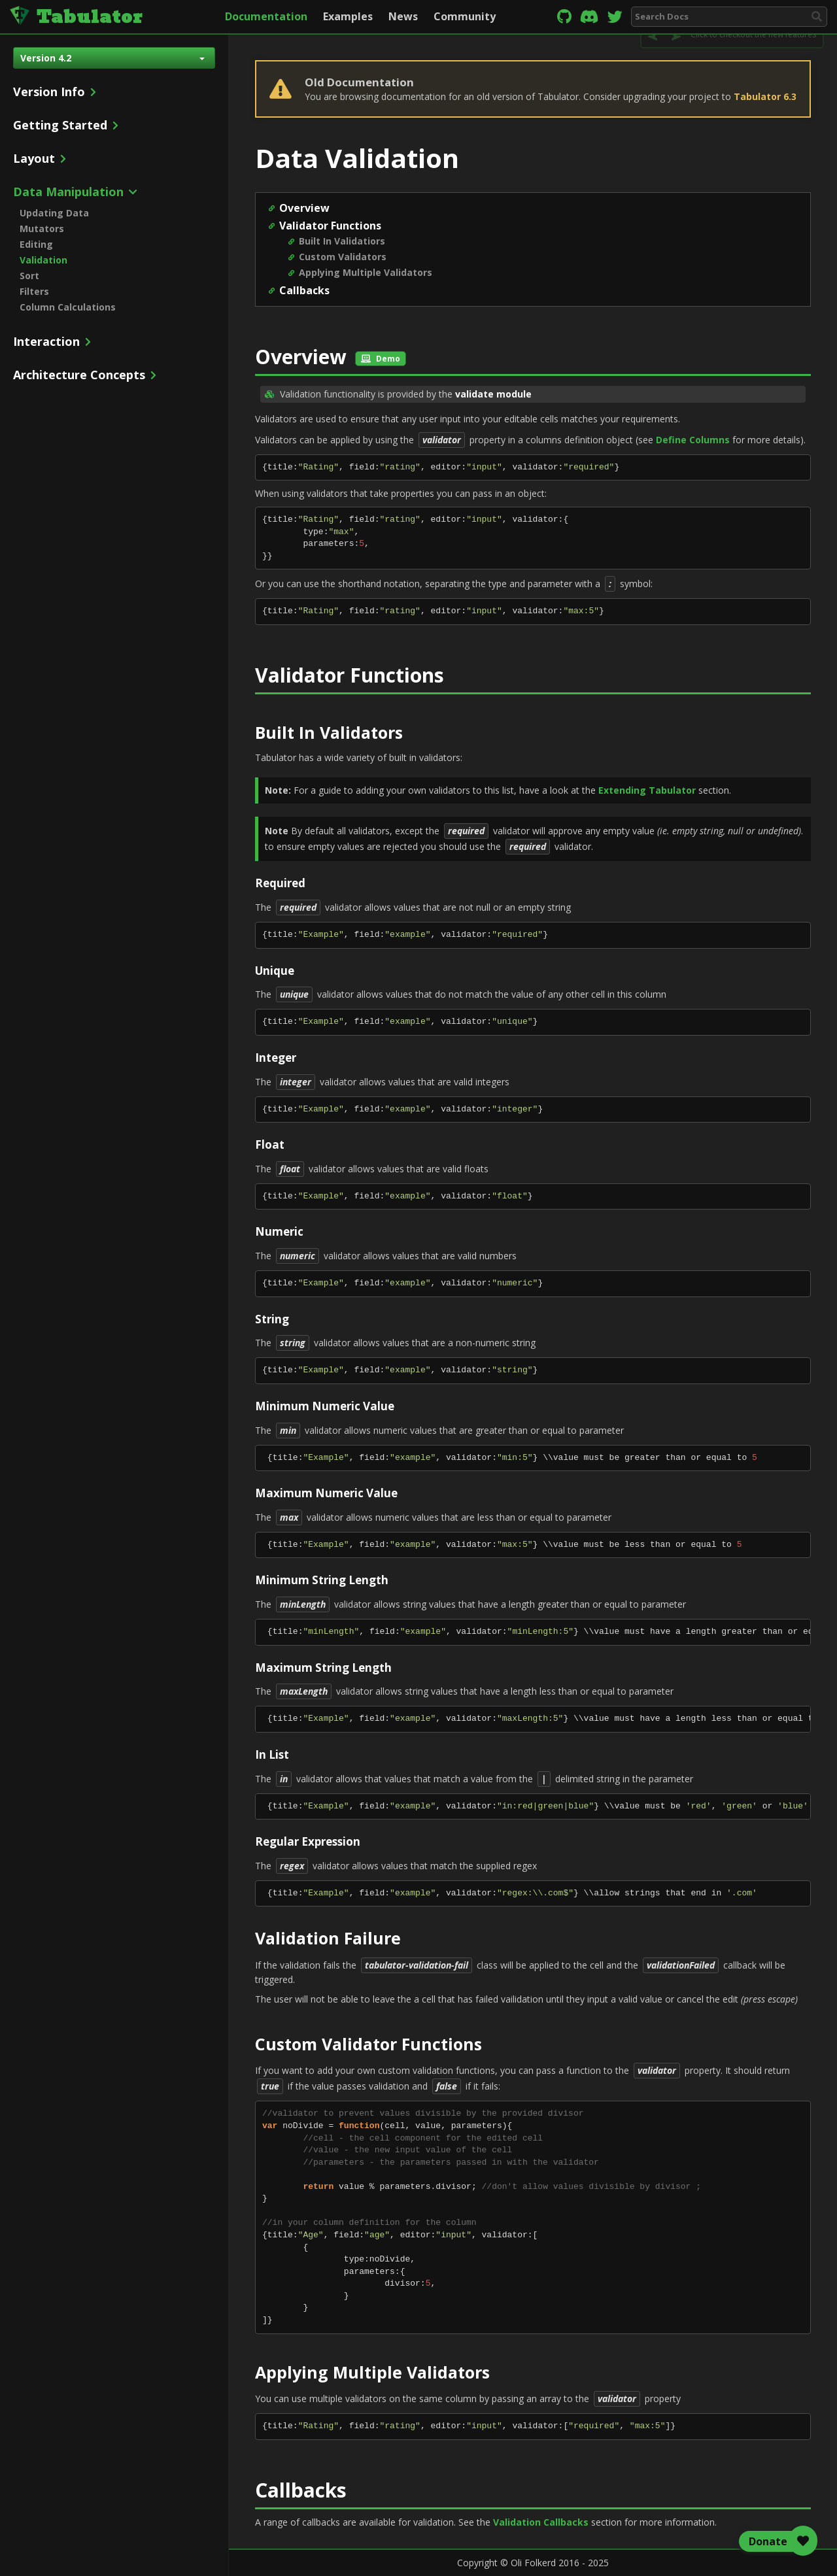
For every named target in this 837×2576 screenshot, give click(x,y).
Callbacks (304, 290)
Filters (34, 291)
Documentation (266, 16)
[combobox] (729, 17)
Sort (29, 275)
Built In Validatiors (342, 241)
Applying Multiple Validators (365, 272)
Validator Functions (330, 225)
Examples (348, 16)
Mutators (42, 228)
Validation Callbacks (541, 2522)
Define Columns (693, 439)
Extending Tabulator (647, 790)
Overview (304, 208)
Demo (380, 358)
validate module (493, 394)
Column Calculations (68, 307)
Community (465, 16)
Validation (43, 260)
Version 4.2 (112, 58)
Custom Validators (342, 256)
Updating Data (54, 213)
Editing (36, 244)
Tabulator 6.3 (765, 96)
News (403, 16)
